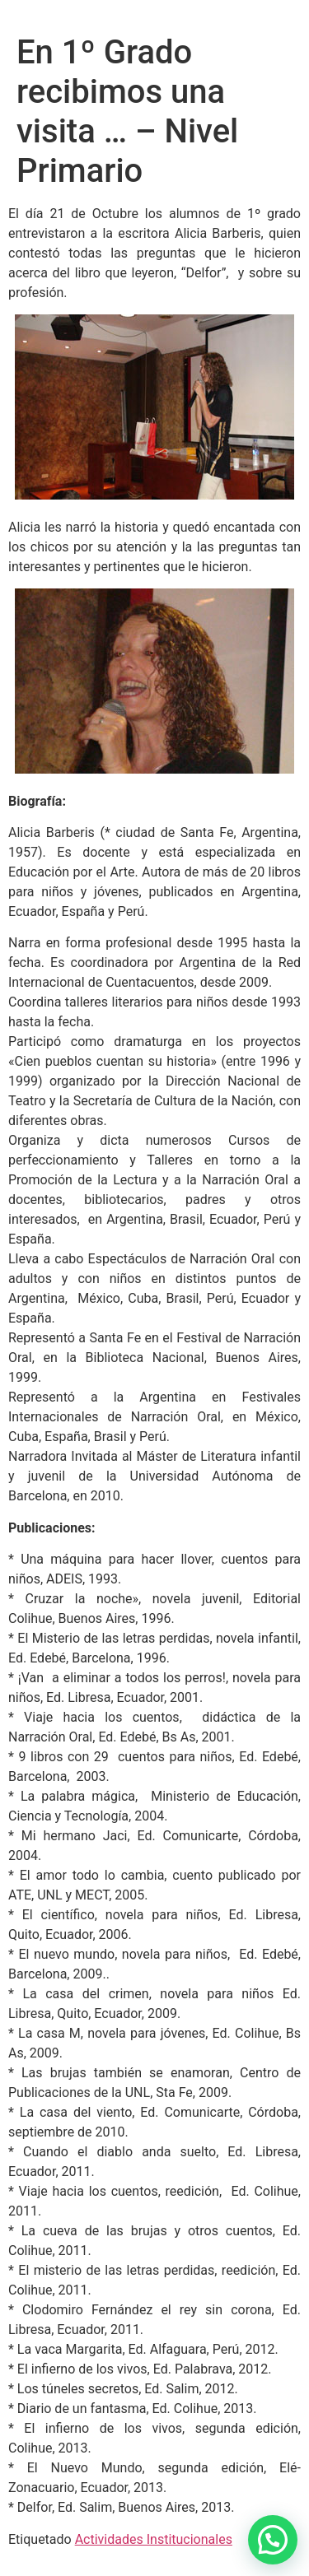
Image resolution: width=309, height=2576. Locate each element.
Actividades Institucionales (153, 2539)
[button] (272, 2539)
